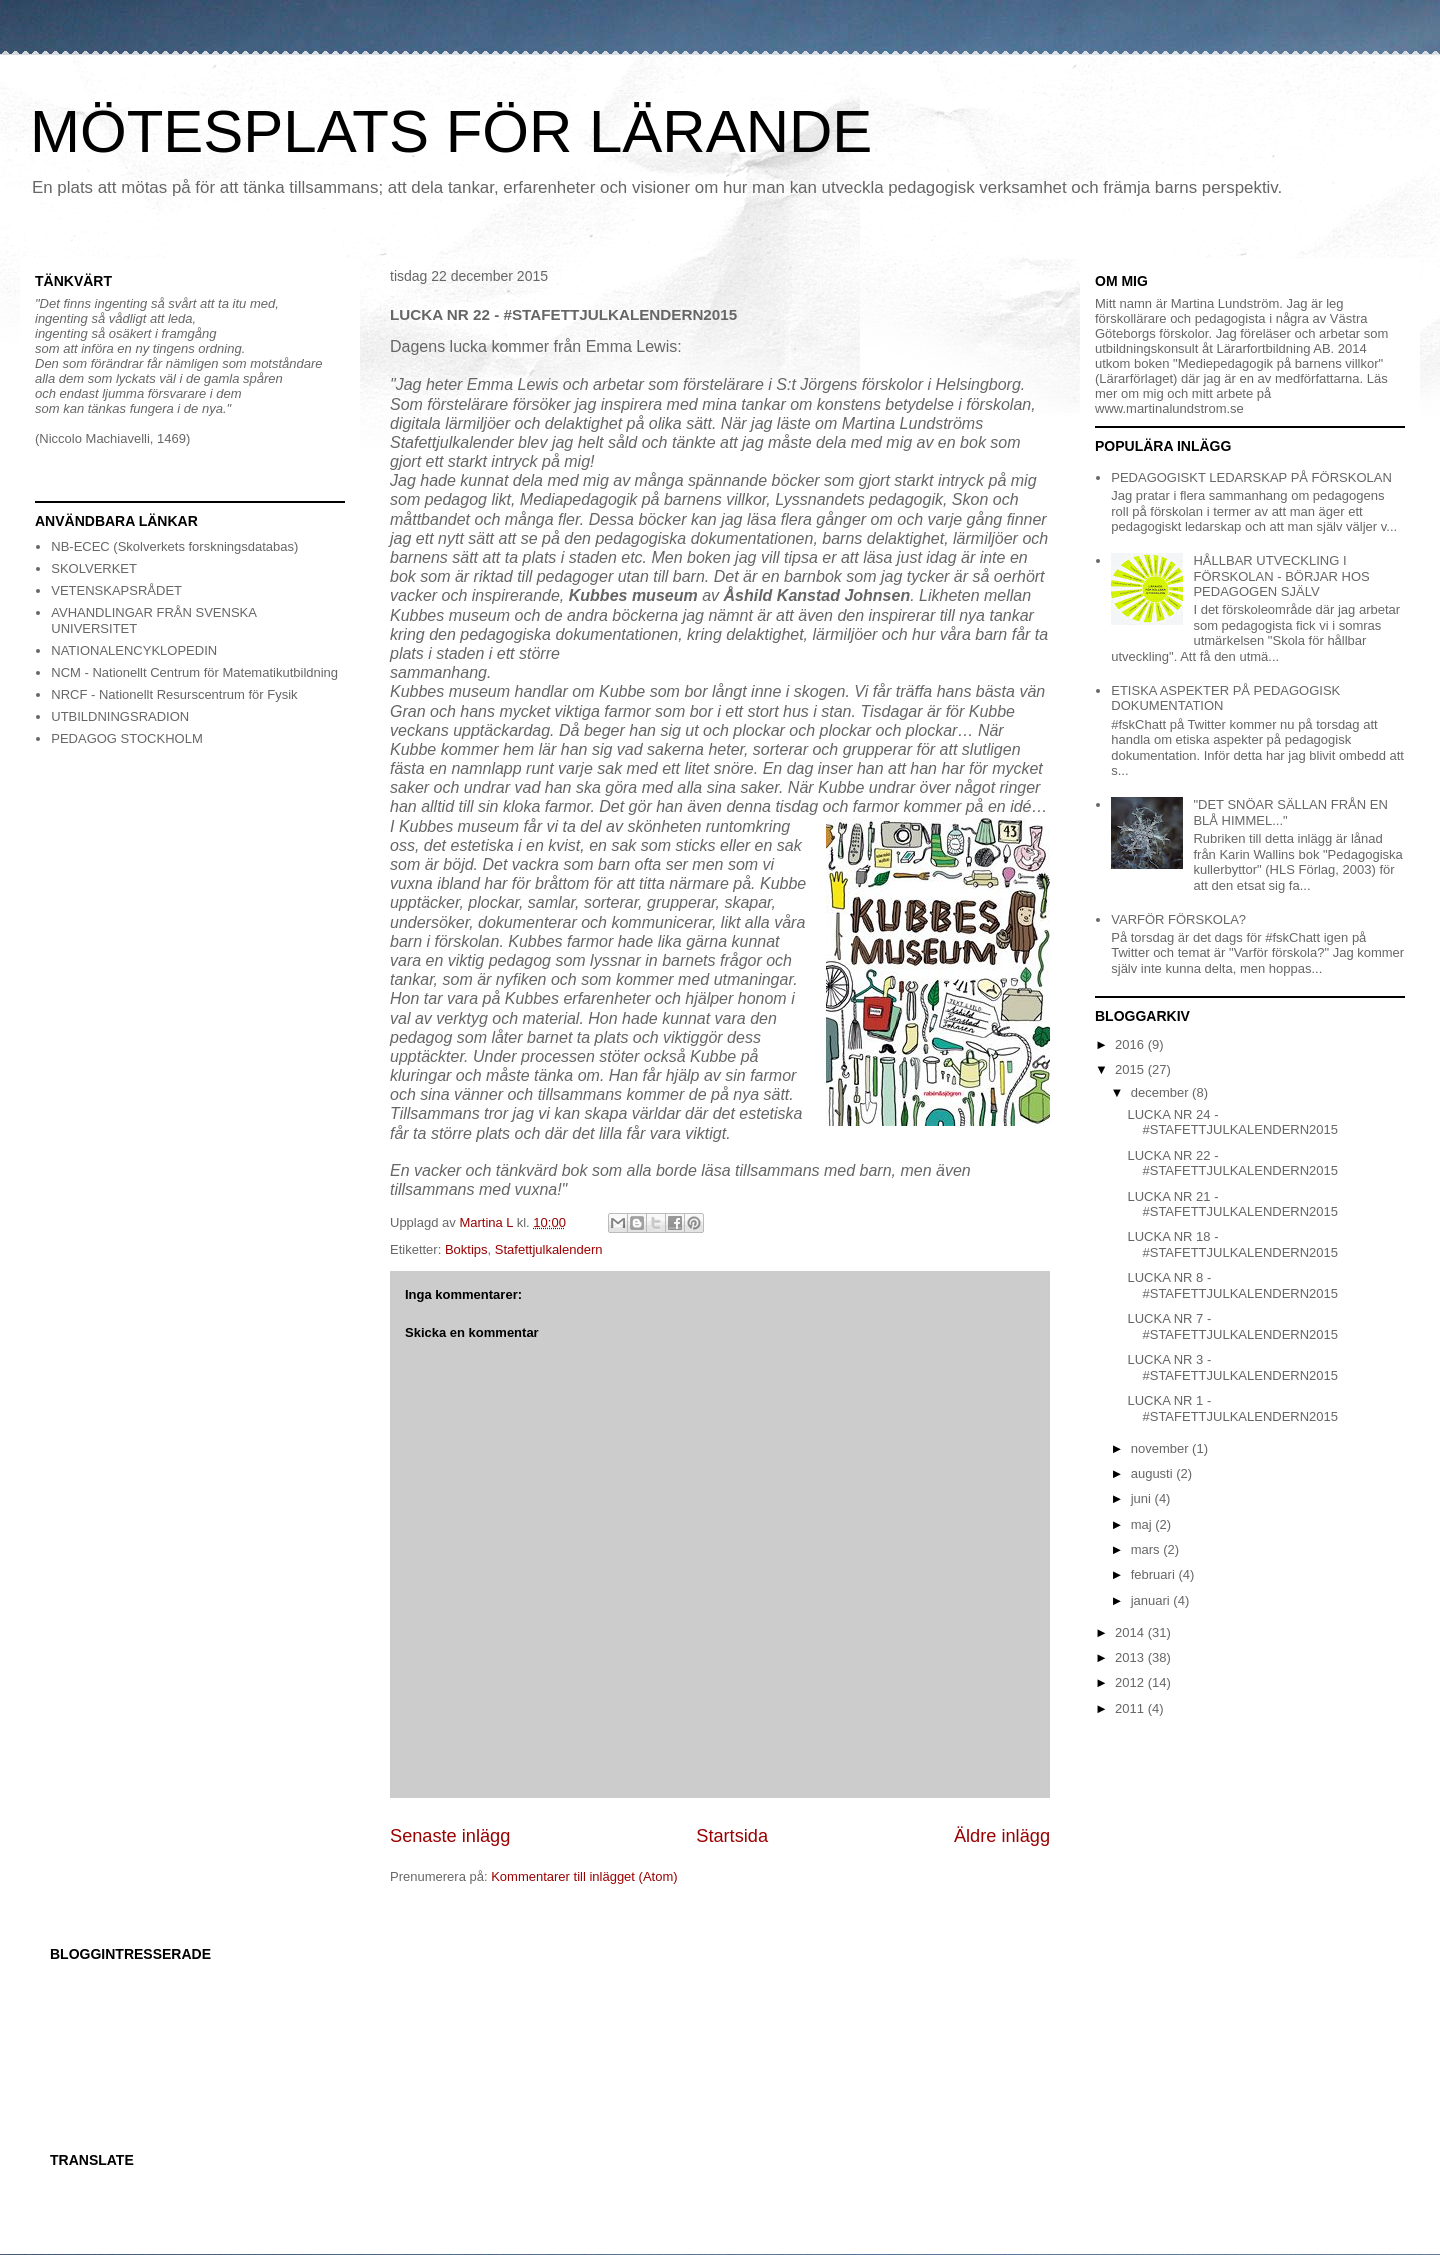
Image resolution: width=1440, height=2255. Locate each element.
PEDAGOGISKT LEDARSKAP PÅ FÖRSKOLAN (1251, 477)
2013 (1131, 1657)
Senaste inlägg (450, 1836)
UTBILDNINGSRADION (120, 716)
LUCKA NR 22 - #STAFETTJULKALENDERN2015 (1232, 1163)
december (1161, 1092)
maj (1143, 1524)
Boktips (466, 1249)
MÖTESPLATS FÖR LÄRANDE (451, 131)
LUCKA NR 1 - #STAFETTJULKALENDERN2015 (1232, 1408)
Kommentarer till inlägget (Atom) (584, 1876)
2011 (1131, 1708)
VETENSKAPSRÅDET (116, 590)
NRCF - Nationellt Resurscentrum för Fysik (174, 694)
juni (1143, 1498)
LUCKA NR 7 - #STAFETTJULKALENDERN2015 (1232, 1326)
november (1161, 1448)
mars (1147, 1549)
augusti (1154, 1473)
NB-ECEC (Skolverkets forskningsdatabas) (174, 546)
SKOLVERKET (94, 568)
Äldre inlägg (1002, 1836)
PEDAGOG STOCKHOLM (126, 738)
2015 (1131, 1069)
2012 (1131, 1682)
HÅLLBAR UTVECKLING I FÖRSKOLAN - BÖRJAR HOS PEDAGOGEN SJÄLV (1281, 576)
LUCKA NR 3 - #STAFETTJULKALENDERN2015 (1232, 1367)
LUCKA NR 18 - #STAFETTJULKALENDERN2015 (1232, 1244)
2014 (1131, 1632)
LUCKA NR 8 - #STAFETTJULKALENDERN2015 (1232, 1285)
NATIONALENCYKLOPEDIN (134, 650)
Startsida (732, 1836)
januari (1152, 1600)
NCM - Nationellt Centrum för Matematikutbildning (194, 672)
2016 (1131, 1044)
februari (1155, 1574)
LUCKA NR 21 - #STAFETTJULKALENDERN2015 (1232, 1204)
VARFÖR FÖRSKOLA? (1178, 919)
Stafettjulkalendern (549, 1249)
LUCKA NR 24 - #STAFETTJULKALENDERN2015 (1232, 1122)
